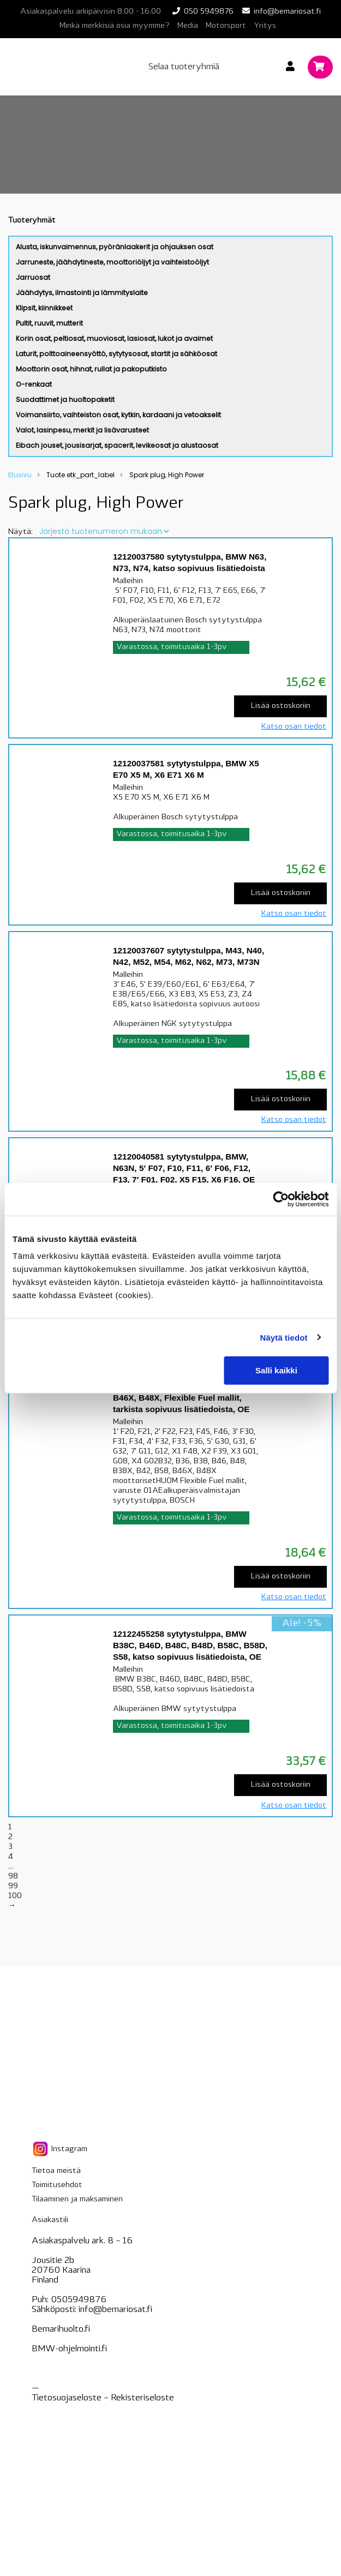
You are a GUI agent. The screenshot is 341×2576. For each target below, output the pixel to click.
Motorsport (226, 26)
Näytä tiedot (284, 1337)
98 (13, 1876)
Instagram (59, 2149)
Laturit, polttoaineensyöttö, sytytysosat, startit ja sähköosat (116, 353)
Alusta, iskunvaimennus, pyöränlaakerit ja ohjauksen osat (114, 246)
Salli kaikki (276, 1370)
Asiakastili (50, 2220)
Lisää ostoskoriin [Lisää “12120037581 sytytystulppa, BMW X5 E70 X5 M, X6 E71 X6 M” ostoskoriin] (280, 893)
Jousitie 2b (53, 2260)
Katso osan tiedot (293, 727)
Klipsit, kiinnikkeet (44, 308)
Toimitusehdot (57, 2185)
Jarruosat (33, 277)
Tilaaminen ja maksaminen (77, 2199)
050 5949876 (209, 12)
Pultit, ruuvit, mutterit (49, 323)
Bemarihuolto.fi (61, 2329)
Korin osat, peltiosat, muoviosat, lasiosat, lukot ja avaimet (114, 338)
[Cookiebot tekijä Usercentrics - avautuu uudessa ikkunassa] (280, 1199)
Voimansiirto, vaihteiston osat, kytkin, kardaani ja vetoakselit (118, 414)
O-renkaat (34, 384)
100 (15, 1896)
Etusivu (20, 474)
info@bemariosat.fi (287, 12)
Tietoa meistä (56, 2171)
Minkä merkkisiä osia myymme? (114, 26)
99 (13, 1886)
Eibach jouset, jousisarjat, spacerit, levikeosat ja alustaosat (117, 445)
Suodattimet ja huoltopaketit (65, 399)
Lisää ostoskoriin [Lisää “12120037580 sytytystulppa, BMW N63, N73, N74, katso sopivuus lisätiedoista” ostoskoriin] (280, 706)
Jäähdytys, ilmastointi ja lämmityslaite (82, 292)
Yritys (265, 26)
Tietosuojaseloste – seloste (103, 2398)
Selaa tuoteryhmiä (183, 67)
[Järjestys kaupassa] (104, 531)
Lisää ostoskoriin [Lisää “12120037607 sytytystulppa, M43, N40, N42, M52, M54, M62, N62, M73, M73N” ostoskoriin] (280, 1099)
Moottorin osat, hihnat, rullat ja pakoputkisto (91, 369)
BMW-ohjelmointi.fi (69, 2349)
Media (187, 26)
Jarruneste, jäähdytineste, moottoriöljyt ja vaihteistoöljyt (112, 262)
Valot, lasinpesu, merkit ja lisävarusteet (82, 430)
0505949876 (78, 2300)
